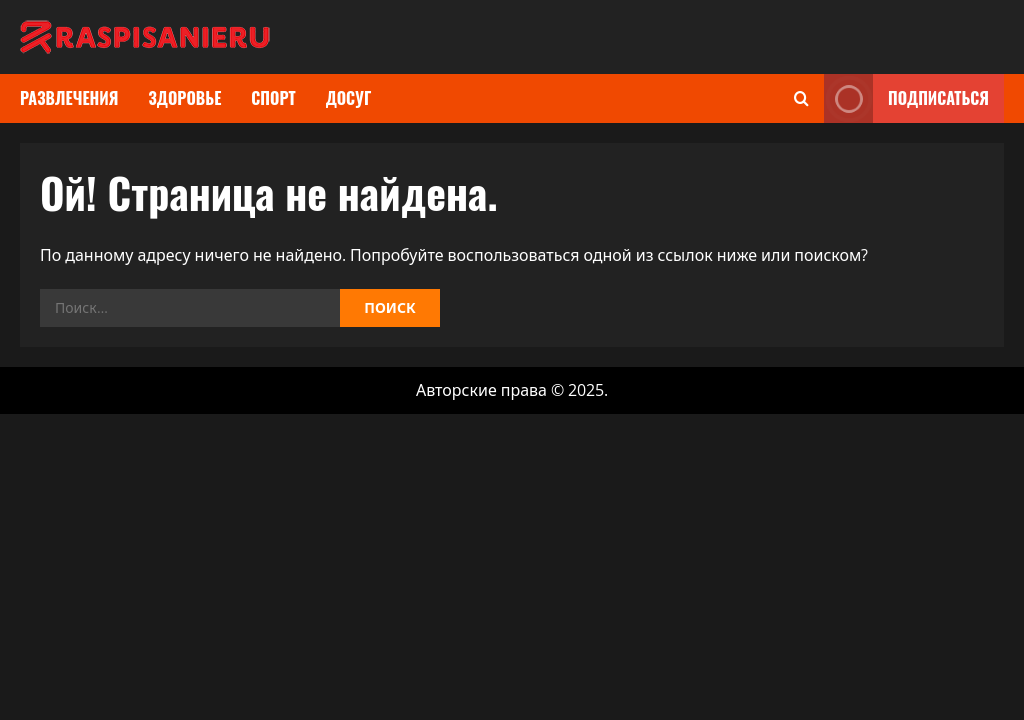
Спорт (273, 98)
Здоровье (184, 98)
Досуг (349, 98)
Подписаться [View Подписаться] (906, 98)
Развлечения (69, 98)
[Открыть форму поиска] (801, 98)
